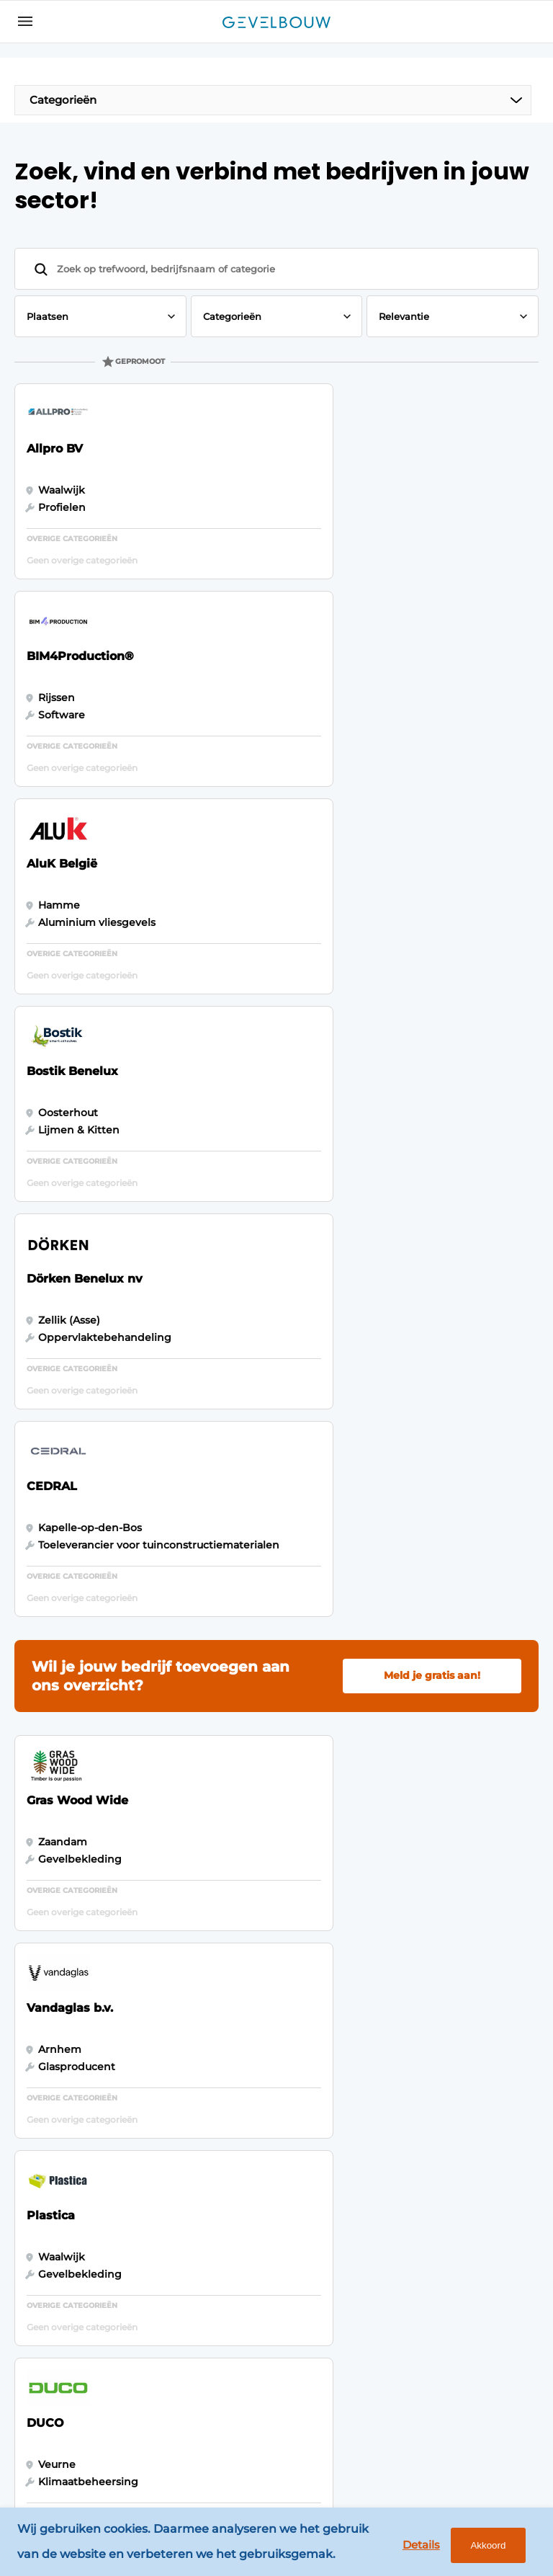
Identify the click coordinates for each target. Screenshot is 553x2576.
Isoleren (43, 2227)
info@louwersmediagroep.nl (443, 2159)
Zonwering (51, 2199)
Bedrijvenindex (186, 2140)
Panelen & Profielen (49, 2120)
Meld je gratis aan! (432, 1069)
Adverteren (176, 2112)
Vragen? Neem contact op (413, 1925)
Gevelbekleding (64, 2084)
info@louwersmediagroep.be (445, 2375)
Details (417, 2545)
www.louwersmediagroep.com (450, 2450)
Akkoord (485, 2546)
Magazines (173, 2084)
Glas (33, 2255)
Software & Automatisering (63, 2163)
